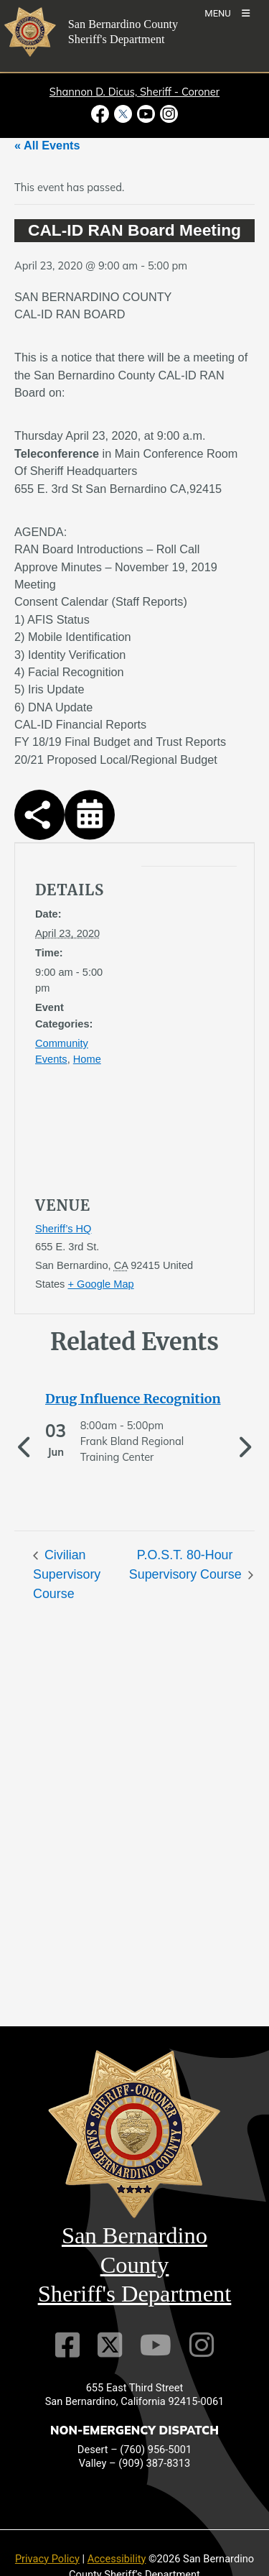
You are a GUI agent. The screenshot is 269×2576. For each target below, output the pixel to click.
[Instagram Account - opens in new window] (168, 114)
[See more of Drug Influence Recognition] (134, 1399)
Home (87, 1059)
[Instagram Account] (201, 2345)
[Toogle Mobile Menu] (227, 12)
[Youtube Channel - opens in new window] (146, 114)
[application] (175, 1012)
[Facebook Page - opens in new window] (101, 114)
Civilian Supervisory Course (66, 1574)
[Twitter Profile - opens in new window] (122, 114)
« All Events (47, 145)
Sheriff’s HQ (63, 1228)
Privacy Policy (47, 2558)
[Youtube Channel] (155, 2345)
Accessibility (117, 2558)
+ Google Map (100, 1284)
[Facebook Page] (67, 2345)
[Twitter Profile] (110, 2345)
